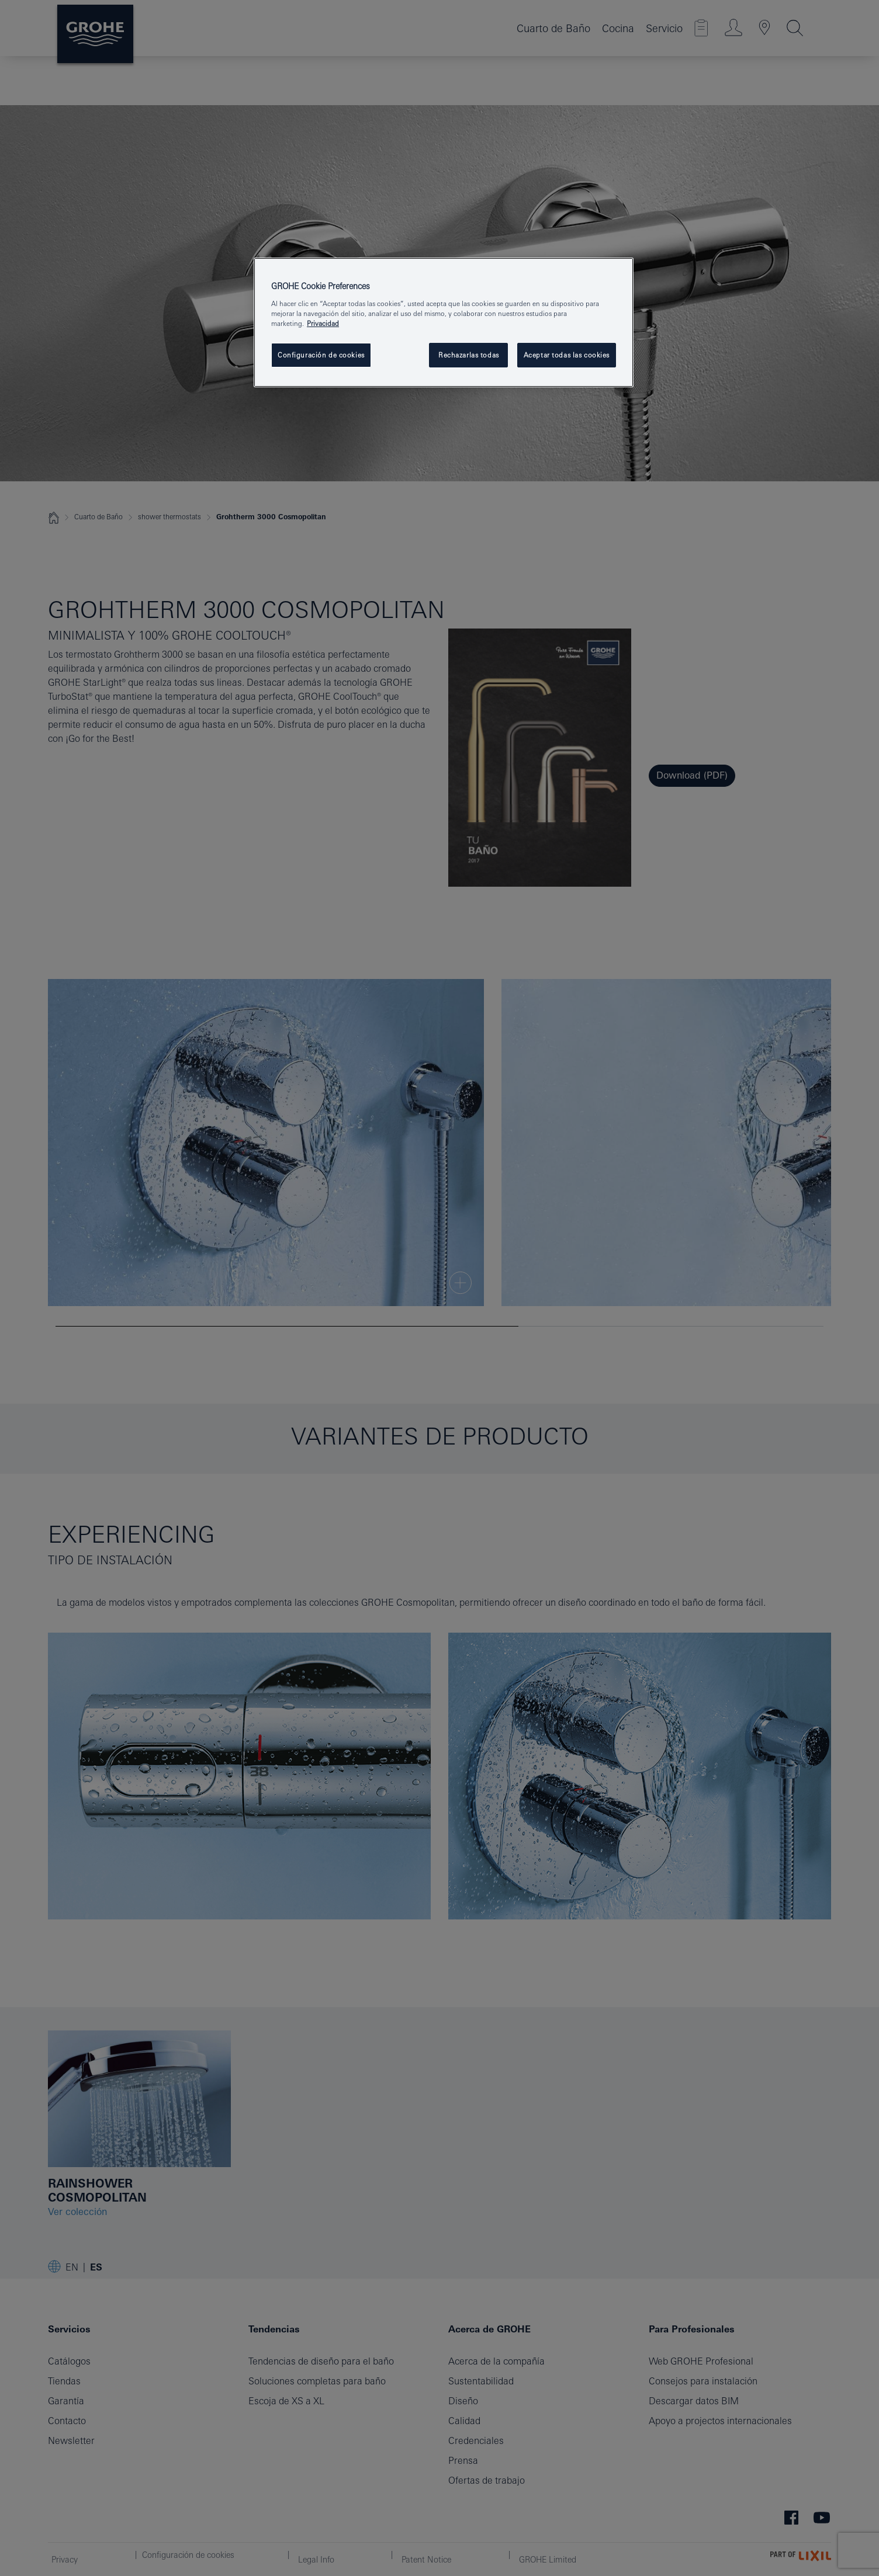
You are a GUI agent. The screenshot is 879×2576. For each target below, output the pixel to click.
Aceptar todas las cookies (567, 355)
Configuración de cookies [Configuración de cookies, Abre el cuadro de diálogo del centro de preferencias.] (321, 355)
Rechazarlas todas (468, 355)
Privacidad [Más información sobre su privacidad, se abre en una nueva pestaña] (323, 323)
